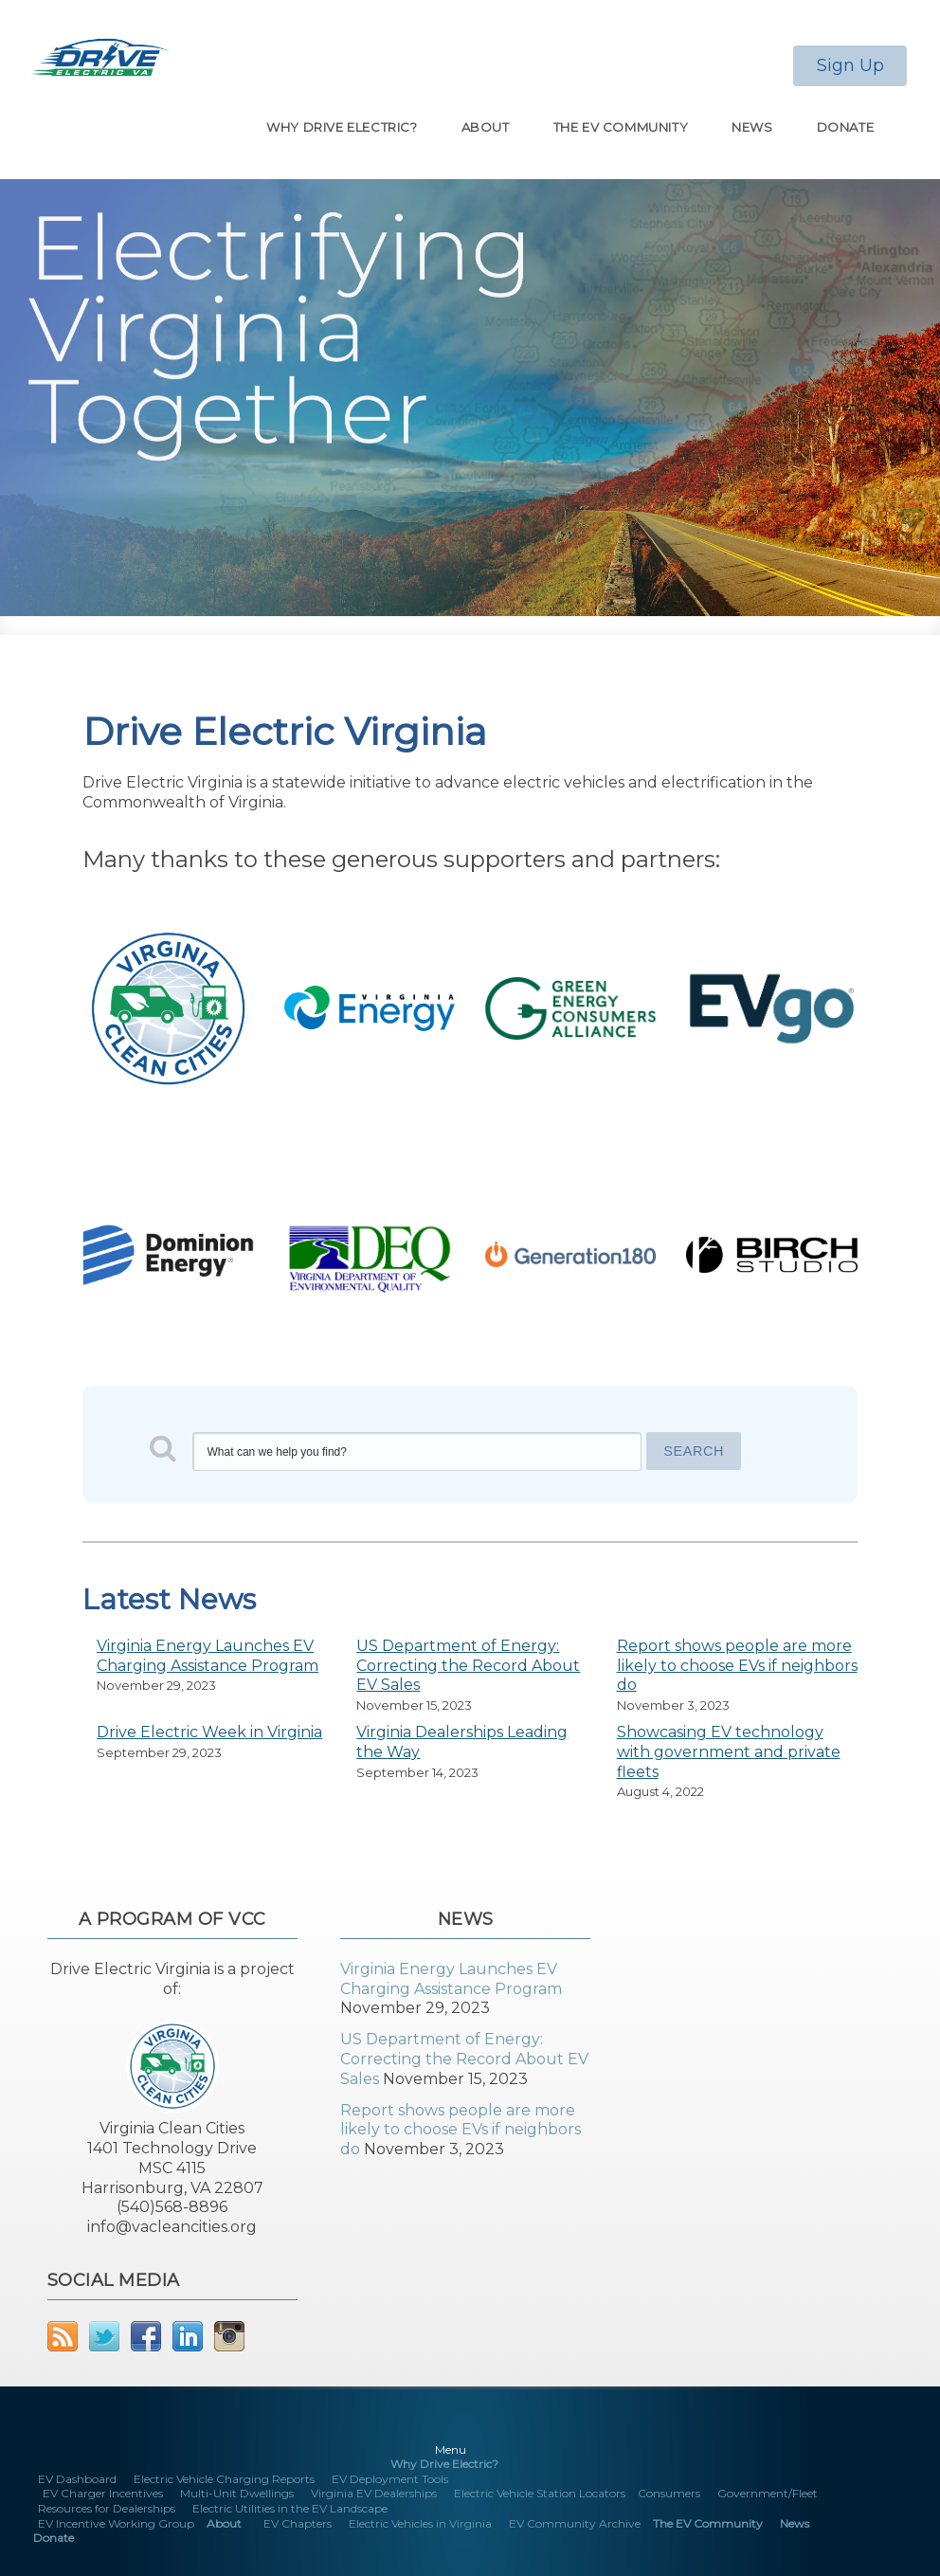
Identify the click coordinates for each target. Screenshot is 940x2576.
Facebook (146, 2336)
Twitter (104, 2336)
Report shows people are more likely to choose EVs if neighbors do (737, 1666)
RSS (62, 2336)
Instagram (229, 2336)
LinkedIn (187, 2336)
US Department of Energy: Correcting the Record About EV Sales (468, 1666)
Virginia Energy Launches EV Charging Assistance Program (207, 1656)
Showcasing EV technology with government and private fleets (729, 1752)
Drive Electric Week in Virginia (209, 1732)
